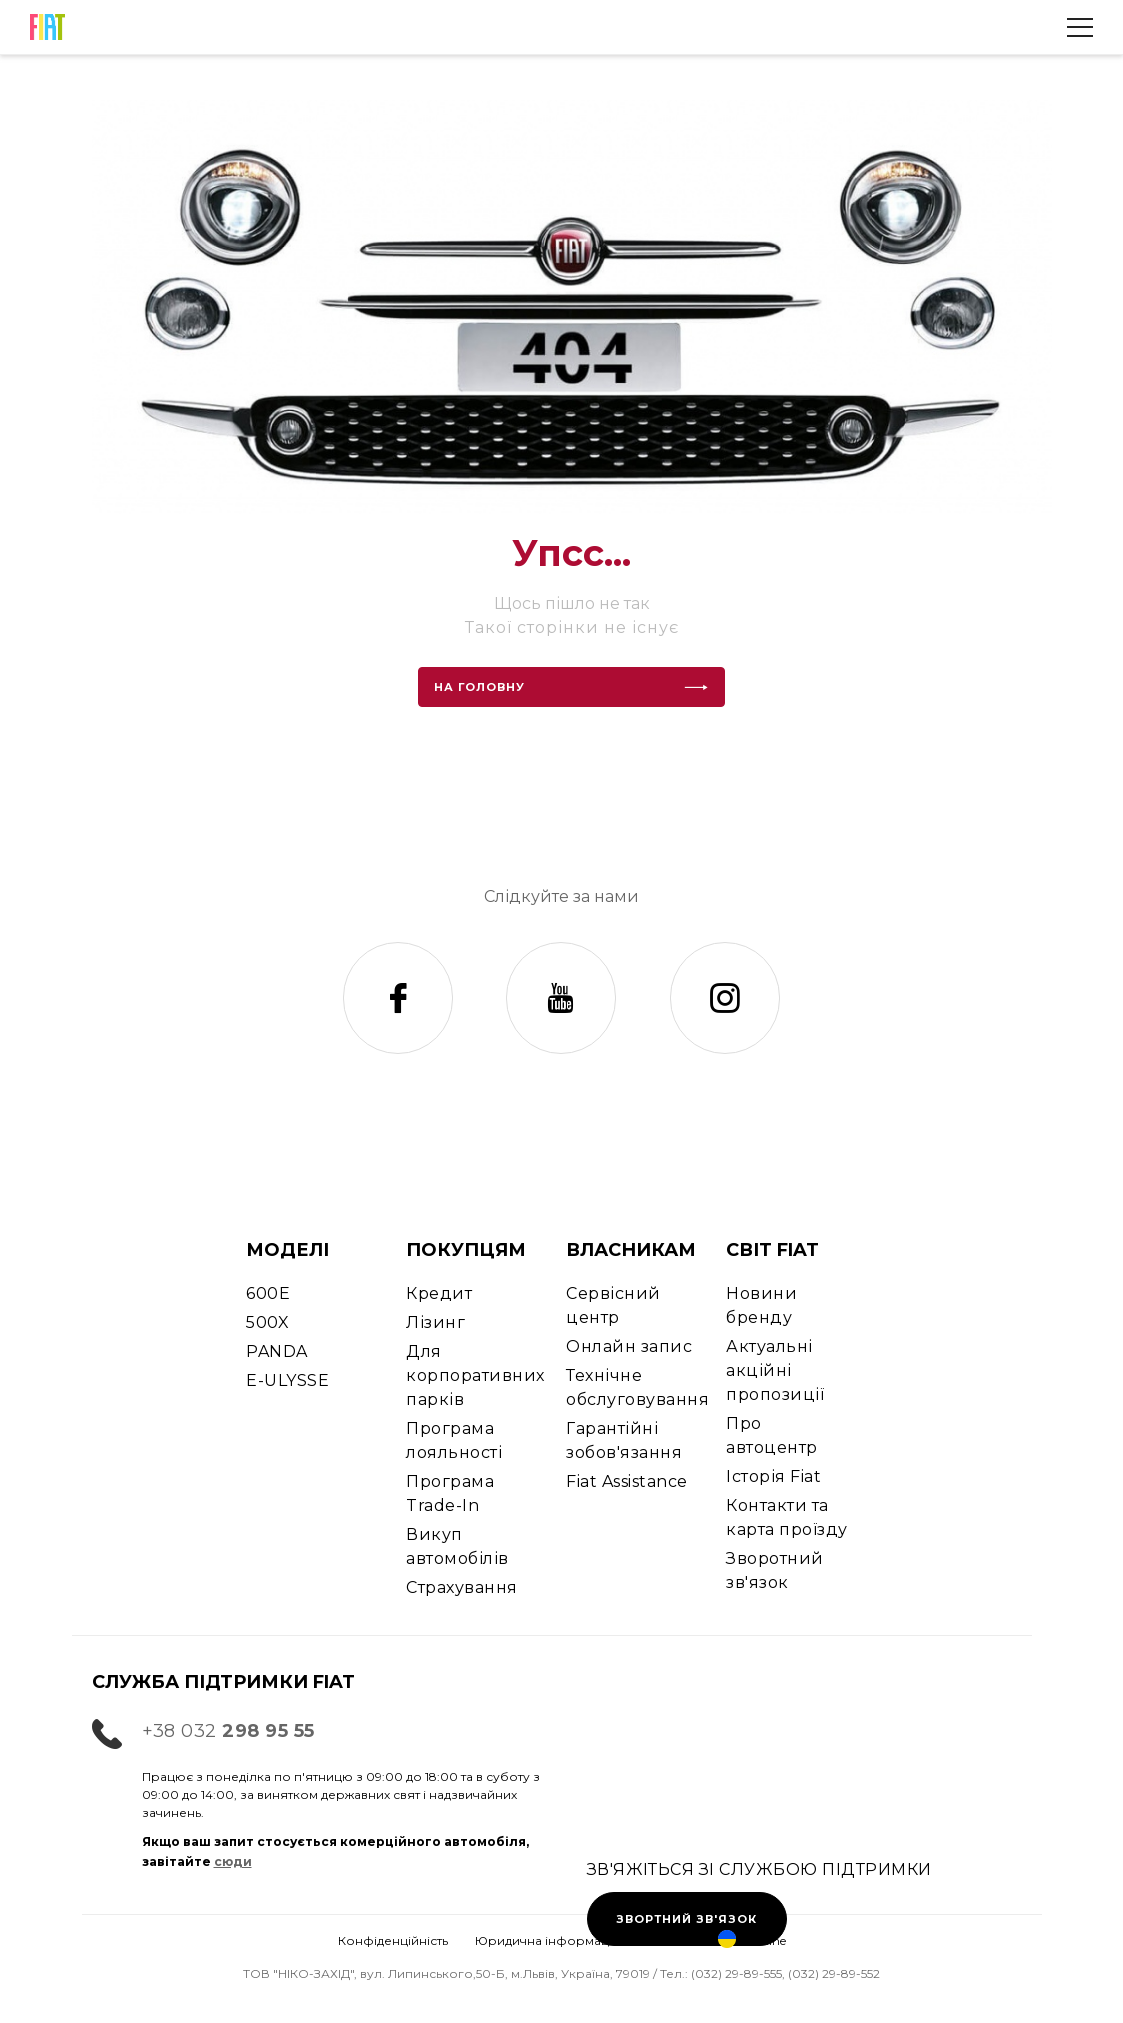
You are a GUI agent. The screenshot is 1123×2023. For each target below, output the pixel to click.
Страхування (461, 1587)
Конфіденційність (393, 1940)
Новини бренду (761, 1305)
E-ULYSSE (287, 1380)
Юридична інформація (547, 1940)
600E (268, 1293)
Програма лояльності (454, 1440)
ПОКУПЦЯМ (466, 1250)
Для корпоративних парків (475, 1375)
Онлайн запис (629, 1346)
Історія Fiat (773, 1476)
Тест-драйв (112, 2001)
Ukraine (752, 1940)
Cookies (669, 1940)
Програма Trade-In (450, 1493)
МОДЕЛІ (287, 1250)
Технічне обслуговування (637, 1387)
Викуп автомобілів (457, 1546)
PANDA (276, 1351)
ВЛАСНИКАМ (631, 1250)
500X (267, 1322)
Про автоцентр (771, 1435)
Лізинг (435, 1322)
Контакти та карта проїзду (786, 1517)
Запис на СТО (336, 2001)
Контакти (561, 2001)
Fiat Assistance (626, 1481)
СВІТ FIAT (772, 1250)
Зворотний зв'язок (774, 1570)
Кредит (439, 1293)
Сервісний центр (613, 1305)
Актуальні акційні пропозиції (775, 1370)
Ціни (786, 2001)
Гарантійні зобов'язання (624, 1440)
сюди (233, 1861)
